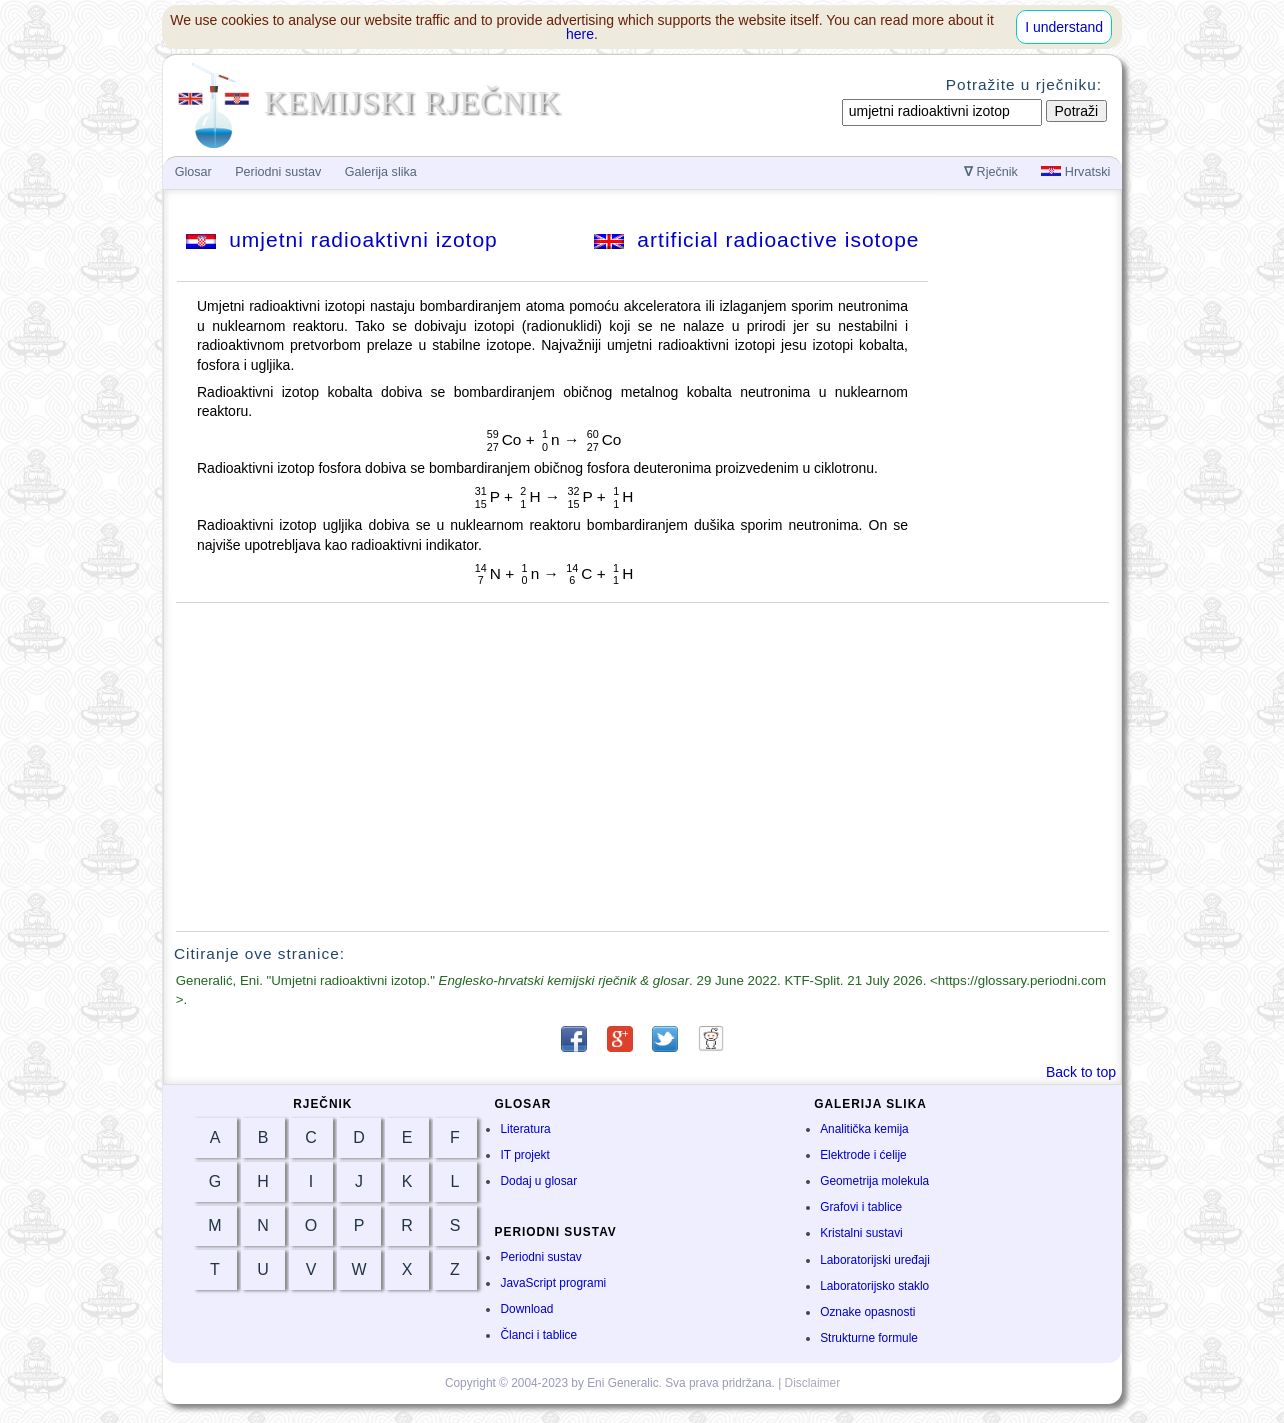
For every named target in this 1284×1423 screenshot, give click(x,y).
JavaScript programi (553, 1283)
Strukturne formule (869, 1338)
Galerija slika (381, 172)
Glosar (193, 172)
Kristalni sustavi (861, 1233)
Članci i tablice (538, 1335)
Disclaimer (813, 1383)
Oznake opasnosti (867, 1312)
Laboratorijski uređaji (875, 1260)
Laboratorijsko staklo (874, 1286)
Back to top (1081, 1072)
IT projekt (524, 1155)
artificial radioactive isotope (757, 239)
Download (526, 1309)
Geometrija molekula (874, 1181)
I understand (1064, 27)
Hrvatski (1075, 172)
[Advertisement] (643, 767)
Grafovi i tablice (861, 1207)
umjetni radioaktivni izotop (342, 239)
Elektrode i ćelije (863, 1155)
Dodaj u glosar (538, 1181)
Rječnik (991, 172)
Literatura (525, 1129)
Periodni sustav (540, 1257)
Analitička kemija (864, 1129)
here (580, 34)
